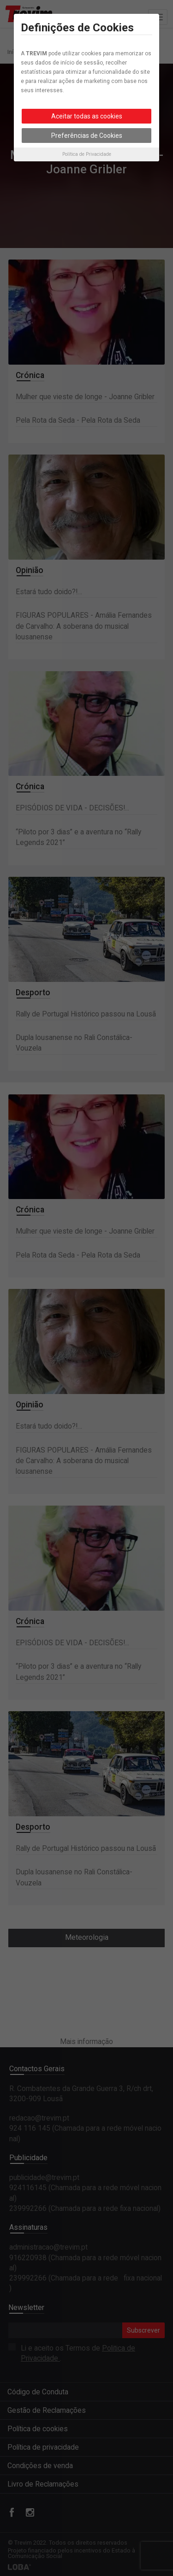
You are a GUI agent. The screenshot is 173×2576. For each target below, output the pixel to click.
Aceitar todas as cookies (86, 116)
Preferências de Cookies (86, 135)
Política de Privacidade (86, 154)
